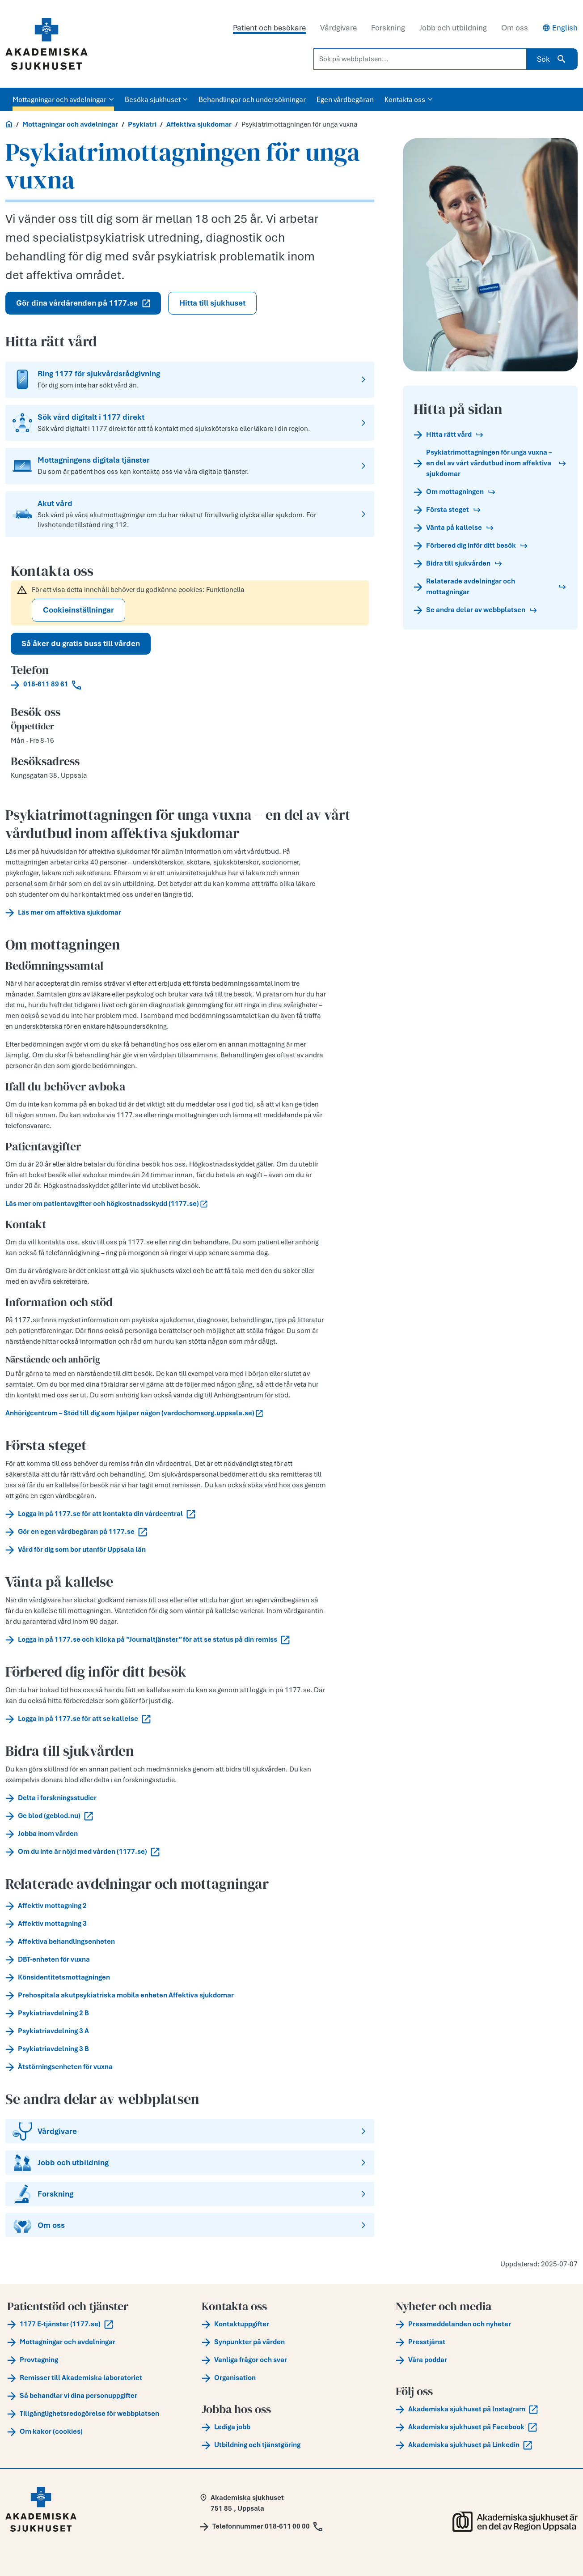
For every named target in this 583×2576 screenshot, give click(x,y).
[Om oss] (189, 2225)
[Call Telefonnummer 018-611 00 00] (261, 2526)
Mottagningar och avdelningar (70, 124)
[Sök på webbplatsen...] (420, 59)
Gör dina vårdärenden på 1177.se (83, 303)
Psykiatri (142, 124)
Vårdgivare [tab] (338, 28)
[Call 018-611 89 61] (189, 684)
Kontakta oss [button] (408, 99)
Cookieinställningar (78, 610)
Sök (552, 59)
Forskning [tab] (388, 28)
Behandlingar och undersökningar (252, 99)
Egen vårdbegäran (345, 99)
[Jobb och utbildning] (189, 2162)
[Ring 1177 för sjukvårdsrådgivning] (189, 379)
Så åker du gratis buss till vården (80, 643)
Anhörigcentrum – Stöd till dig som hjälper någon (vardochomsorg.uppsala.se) (134, 1413)
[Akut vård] (189, 514)
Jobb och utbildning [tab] (453, 28)
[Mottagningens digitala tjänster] (189, 466)
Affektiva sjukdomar (199, 124)
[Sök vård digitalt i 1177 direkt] (189, 423)
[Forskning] (189, 2194)
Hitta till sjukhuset (212, 303)
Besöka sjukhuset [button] (156, 99)
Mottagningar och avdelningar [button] (63, 99)
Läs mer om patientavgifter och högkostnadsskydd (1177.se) (106, 1203)
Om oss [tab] (514, 28)
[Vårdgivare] (189, 2131)
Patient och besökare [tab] (269, 28)
